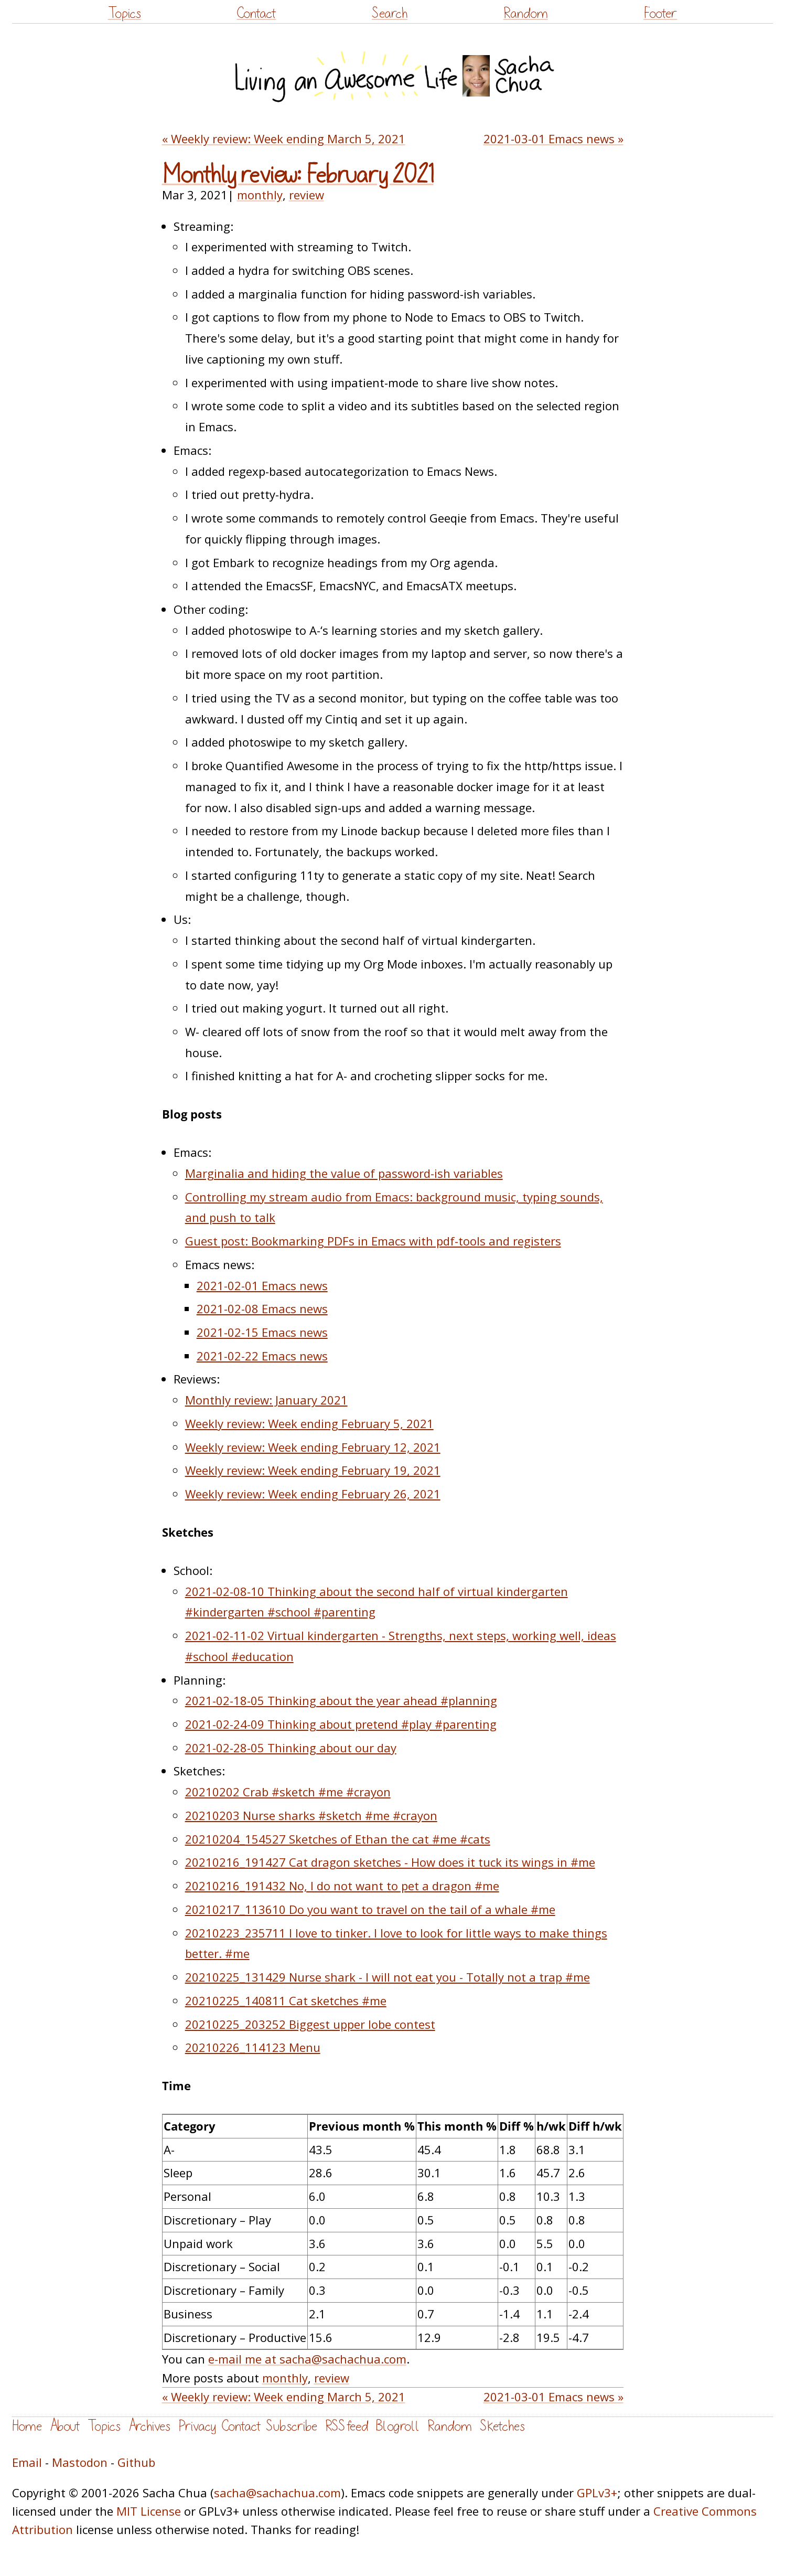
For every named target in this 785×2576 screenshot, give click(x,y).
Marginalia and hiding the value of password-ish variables (344, 1173)
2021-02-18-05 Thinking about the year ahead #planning (341, 1700)
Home (27, 2426)
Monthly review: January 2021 (266, 1400)
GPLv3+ (597, 2492)
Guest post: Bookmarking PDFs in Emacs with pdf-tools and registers (373, 1241)
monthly (260, 195)
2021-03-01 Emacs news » (553, 138)
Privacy (197, 2426)
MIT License (148, 2511)
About (65, 2426)
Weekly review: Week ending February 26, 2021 (312, 1494)
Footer (660, 13)
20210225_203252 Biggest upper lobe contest (310, 2024)
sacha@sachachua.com (277, 2492)
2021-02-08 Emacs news (262, 1308)
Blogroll (398, 2426)
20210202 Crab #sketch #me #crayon (288, 1792)
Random (525, 13)
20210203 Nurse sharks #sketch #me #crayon (311, 1815)
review (306, 195)
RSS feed (346, 2426)
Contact (256, 13)
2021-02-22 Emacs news (262, 1356)
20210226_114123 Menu (252, 2047)
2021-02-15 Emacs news (262, 1332)
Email (27, 2462)
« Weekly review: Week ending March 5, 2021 (283, 138)
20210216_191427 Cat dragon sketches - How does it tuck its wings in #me (390, 1862)
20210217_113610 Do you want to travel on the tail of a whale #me (370, 1909)
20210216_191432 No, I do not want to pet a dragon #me (342, 1885)
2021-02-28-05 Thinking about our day (290, 1747)
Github (136, 2462)
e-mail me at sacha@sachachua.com (307, 2359)
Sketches (502, 2426)
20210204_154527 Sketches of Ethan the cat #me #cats (337, 1839)
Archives (149, 2426)
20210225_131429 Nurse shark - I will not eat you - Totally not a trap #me (387, 1977)
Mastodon (79, 2462)
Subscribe (291, 2426)
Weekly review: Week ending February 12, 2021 (312, 1447)
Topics (124, 13)
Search (389, 13)
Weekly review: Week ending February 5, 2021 (309, 1423)
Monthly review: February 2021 (298, 175)
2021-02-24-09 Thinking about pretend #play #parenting (341, 1724)
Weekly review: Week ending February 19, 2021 (312, 1470)
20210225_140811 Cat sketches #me (285, 2000)
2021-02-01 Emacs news (262, 1285)
